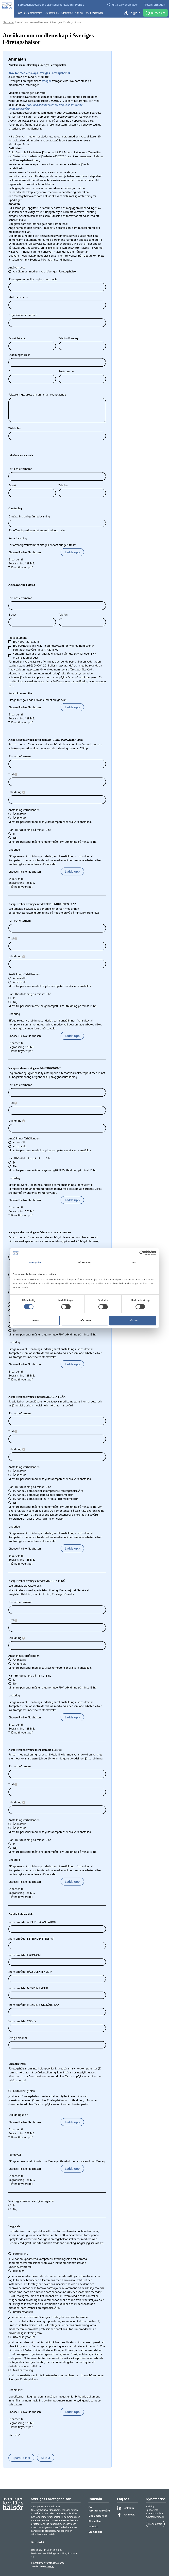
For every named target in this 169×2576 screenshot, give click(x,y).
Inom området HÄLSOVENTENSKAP (30, 1972)
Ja (14, 834)
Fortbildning (20, 2253)
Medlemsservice (94, 12)
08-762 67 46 (47, 2566)
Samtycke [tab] (35, 1262)
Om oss (79, 12)
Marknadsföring (23, 2370)
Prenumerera (155, 2523)
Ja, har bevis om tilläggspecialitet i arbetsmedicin (43, 1495)
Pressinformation (154, 4)
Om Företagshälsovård (30, 12)
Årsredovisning (17, 538)
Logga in (132, 13)
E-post (12, 485)
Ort (10, 371)
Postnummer (67, 371)
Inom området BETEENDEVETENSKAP (31, 1938)
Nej (15, 838)
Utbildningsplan (18, 2115)
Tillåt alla (132, 1320)
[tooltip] (15, 774)
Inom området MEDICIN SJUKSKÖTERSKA (33, 2005)
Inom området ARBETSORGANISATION (32, 1922)
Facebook (126, 2514)
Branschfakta (52, 12)
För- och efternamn (20, 469)
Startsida (8, 22)
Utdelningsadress (19, 355)
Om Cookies (95, 2531)
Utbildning (67, 12)
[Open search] (122, 5)
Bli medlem (155, 13)
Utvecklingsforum (24, 2337)
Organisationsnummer (22, 315)
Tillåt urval (84, 1320)
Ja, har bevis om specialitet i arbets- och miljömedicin (46, 1499)
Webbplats (15, 428)
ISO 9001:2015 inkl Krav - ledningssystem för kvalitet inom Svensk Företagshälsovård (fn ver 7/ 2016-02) (53, 647)
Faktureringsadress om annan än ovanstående (37, 394)
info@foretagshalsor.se (52, 2562)
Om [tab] (134, 1262)
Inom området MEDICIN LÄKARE (28, 1988)
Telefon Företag (68, 338)
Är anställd (19, 814)
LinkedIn (125, 2508)
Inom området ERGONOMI (24, 1955)
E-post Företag (17, 338)
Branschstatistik (23, 2312)
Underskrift (15, 2390)
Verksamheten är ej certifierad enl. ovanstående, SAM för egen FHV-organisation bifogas (55, 655)
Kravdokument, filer (20, 693)
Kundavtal (14, 2154)
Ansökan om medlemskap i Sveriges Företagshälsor (45, 271)
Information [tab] (84, 1262)
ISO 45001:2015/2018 (26, 642)
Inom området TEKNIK (22, 2021)
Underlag (14, 849)
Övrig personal (17, 2038)
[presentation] (33, 2443)
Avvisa (36, 1320)
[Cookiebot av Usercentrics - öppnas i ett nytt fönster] (141, 1252)
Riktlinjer (18, 2271)
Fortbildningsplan (24, 2091)
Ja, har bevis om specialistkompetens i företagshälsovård (48, 1491)
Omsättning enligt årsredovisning (29, 516)
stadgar (46, 81)
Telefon (63, 485)
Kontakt (93, 2526)
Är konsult (19, 818)
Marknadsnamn (18, 297)
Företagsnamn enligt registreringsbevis (32, 279)
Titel (12, 774)
